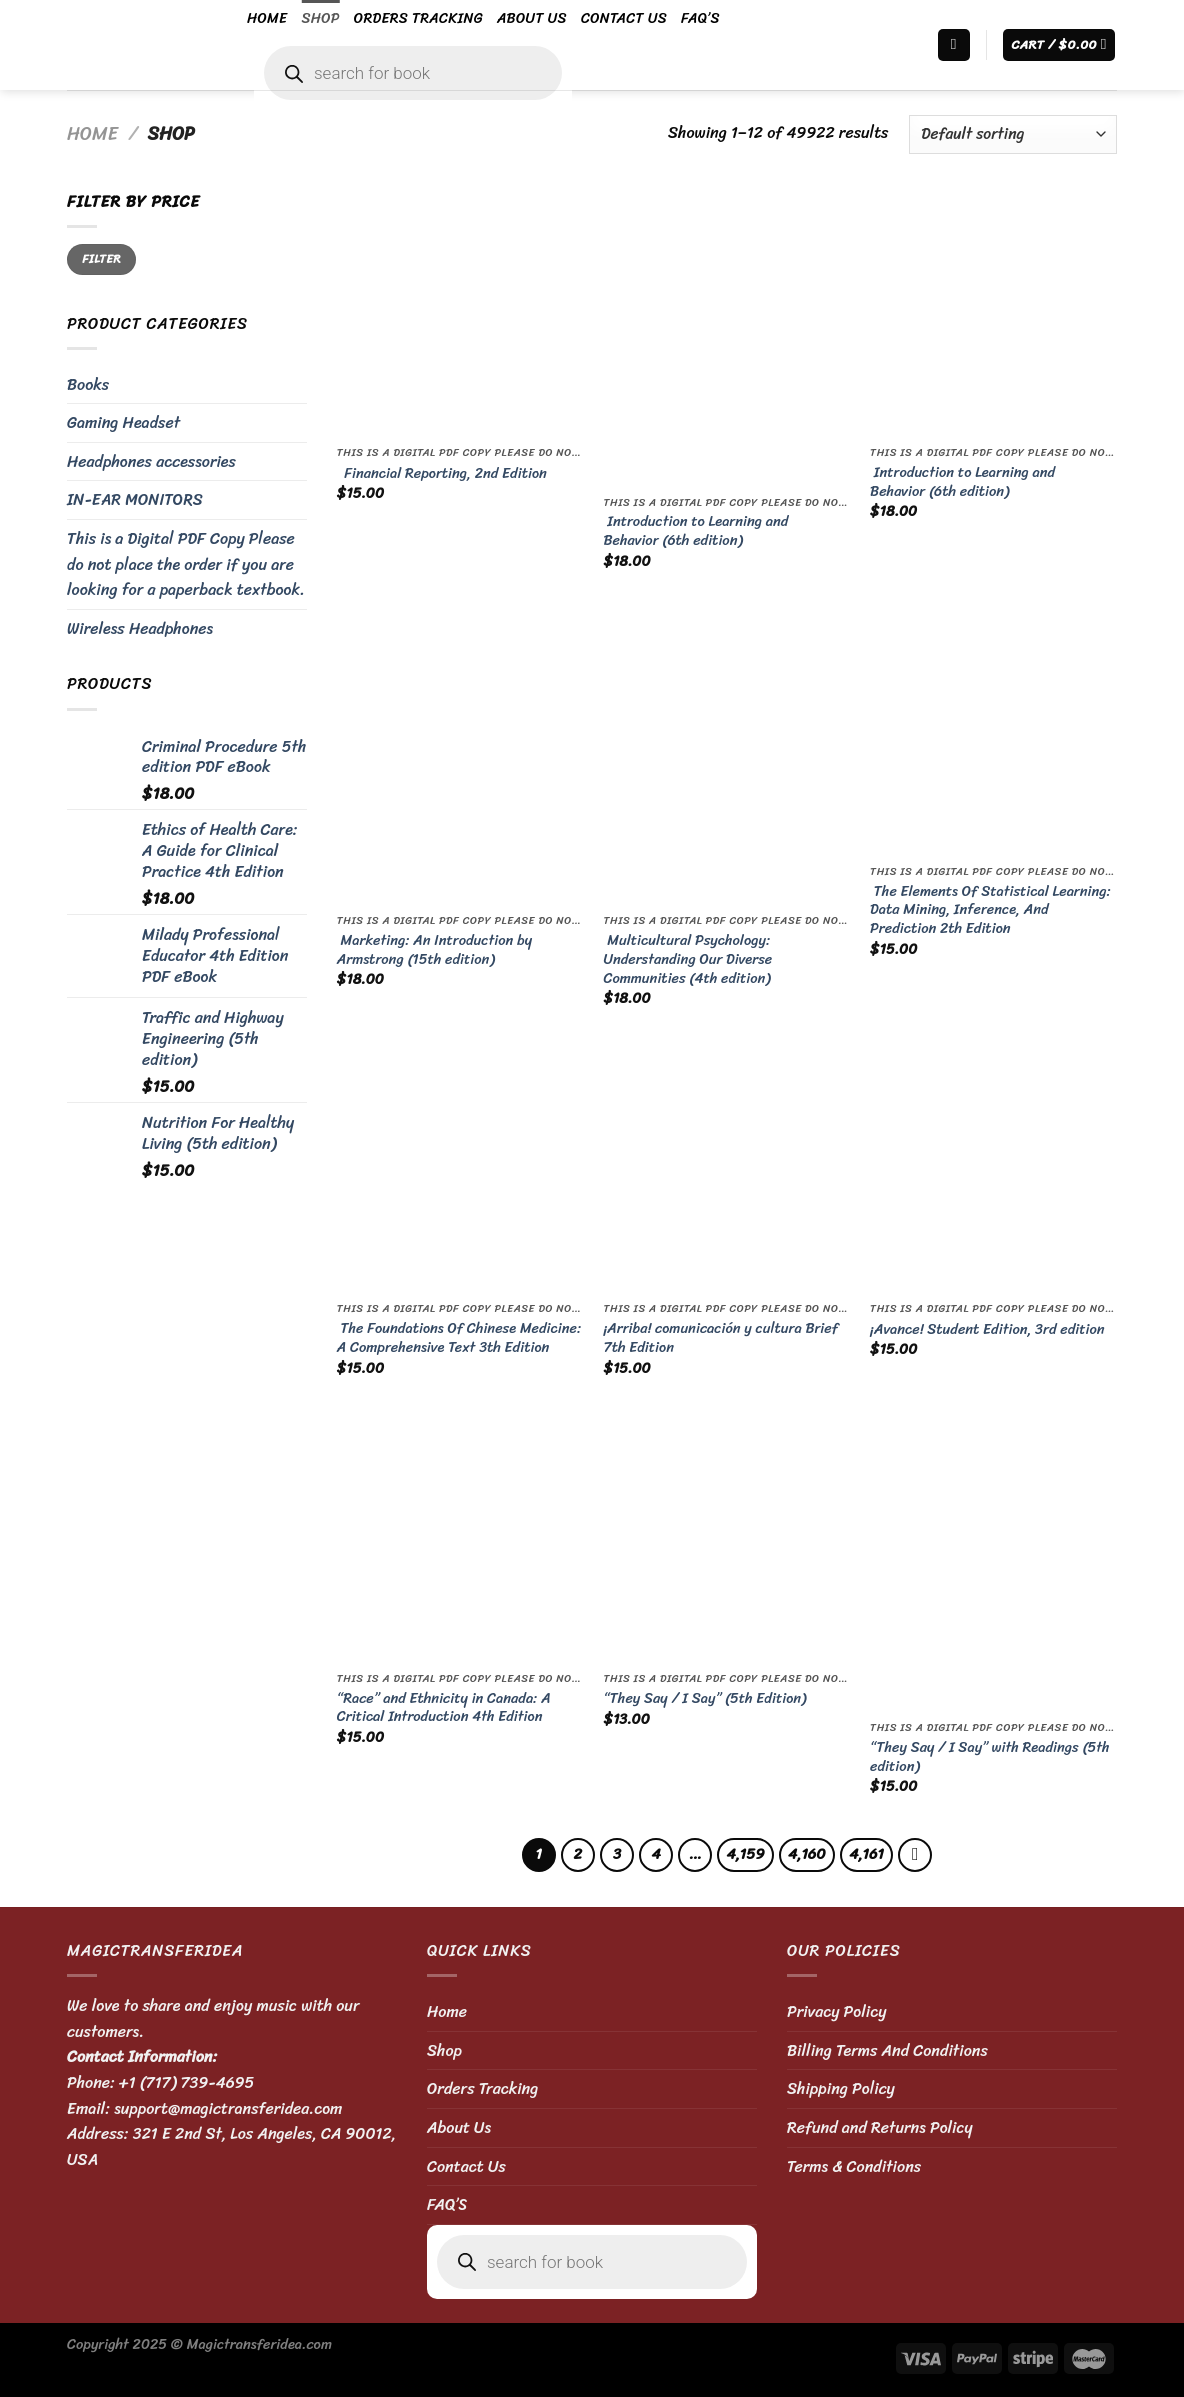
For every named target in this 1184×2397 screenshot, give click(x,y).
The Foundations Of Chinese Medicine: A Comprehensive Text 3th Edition (459, 1337)
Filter (101, 259)
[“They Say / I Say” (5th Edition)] (726, 1538)
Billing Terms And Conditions (887, 2050)
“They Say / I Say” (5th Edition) (704, 1698)
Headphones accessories (151, 461)
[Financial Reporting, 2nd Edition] (460, 312)
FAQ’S (700, 18)
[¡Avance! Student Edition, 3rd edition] (993, 1168)
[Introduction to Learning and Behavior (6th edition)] (726, 337)
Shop (320, 18)
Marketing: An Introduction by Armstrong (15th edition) (434, 949)
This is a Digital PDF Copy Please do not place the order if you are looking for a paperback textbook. (186, 564)
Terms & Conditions (854, 2166)
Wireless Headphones (140, 628)
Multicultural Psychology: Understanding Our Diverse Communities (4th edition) (687, 959)
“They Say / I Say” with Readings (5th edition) (990, 1756)
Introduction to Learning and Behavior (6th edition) (695, 530)
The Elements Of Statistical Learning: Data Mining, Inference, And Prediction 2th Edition (990, 910)
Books (88, 384)
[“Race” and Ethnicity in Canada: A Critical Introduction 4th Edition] (460, 1538)
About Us (532, 18)
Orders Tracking (418, 18)
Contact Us (624, 18)
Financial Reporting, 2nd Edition (442, 473)
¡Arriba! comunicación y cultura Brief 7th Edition (720, 1337)
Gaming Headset (123, 422)
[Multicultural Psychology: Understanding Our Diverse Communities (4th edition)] (726, 756)
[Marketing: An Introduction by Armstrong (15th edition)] (460, 756)
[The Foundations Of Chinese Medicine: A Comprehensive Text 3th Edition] (460, 1168)
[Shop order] (1013, 134)
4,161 (866, 1854)
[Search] (954, 45)
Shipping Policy (841, 2088)
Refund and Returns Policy (880, 2127)
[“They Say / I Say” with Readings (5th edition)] (993, 1563)
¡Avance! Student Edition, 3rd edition (987, 1329)
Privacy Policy (837, 2011)
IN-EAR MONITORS (135, 499)
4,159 (745, 1854)
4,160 (807, 1854)
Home (267, 18)
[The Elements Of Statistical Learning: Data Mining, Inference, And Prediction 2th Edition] (993, 731)
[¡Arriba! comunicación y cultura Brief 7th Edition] (726, 1168)
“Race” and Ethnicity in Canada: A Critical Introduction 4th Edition (444, 1707)
